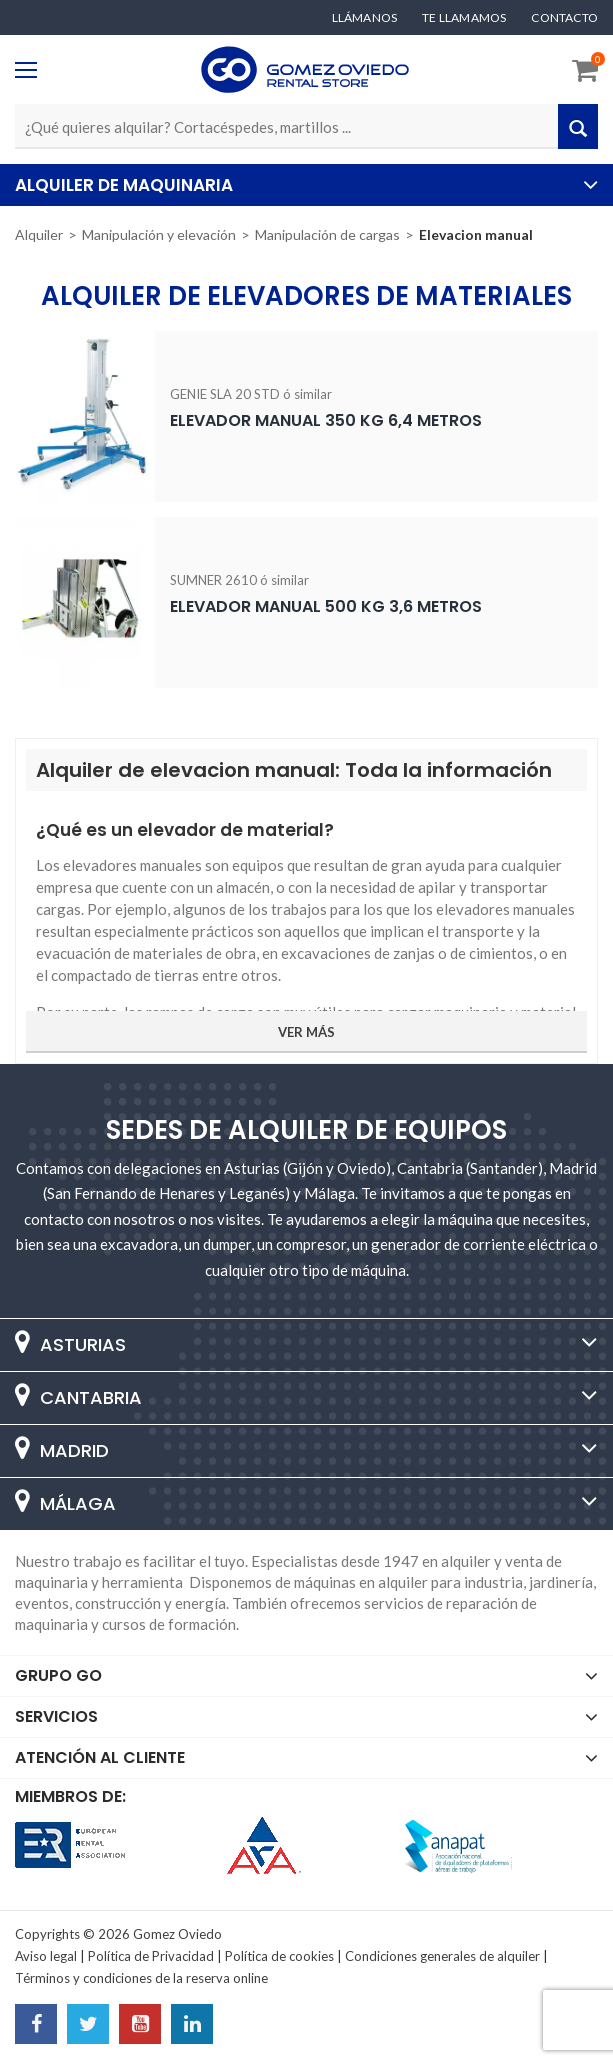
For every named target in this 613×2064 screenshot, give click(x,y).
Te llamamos (464, 18)
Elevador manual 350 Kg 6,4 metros (326, 420)
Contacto (564, 18)
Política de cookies (279, 1956)
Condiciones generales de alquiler (442, 1956)
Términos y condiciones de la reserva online (141, 1978)
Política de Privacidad (151, 1956)
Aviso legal (46, 1956)
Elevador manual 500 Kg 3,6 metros (326, 606)
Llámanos (365, 18)
